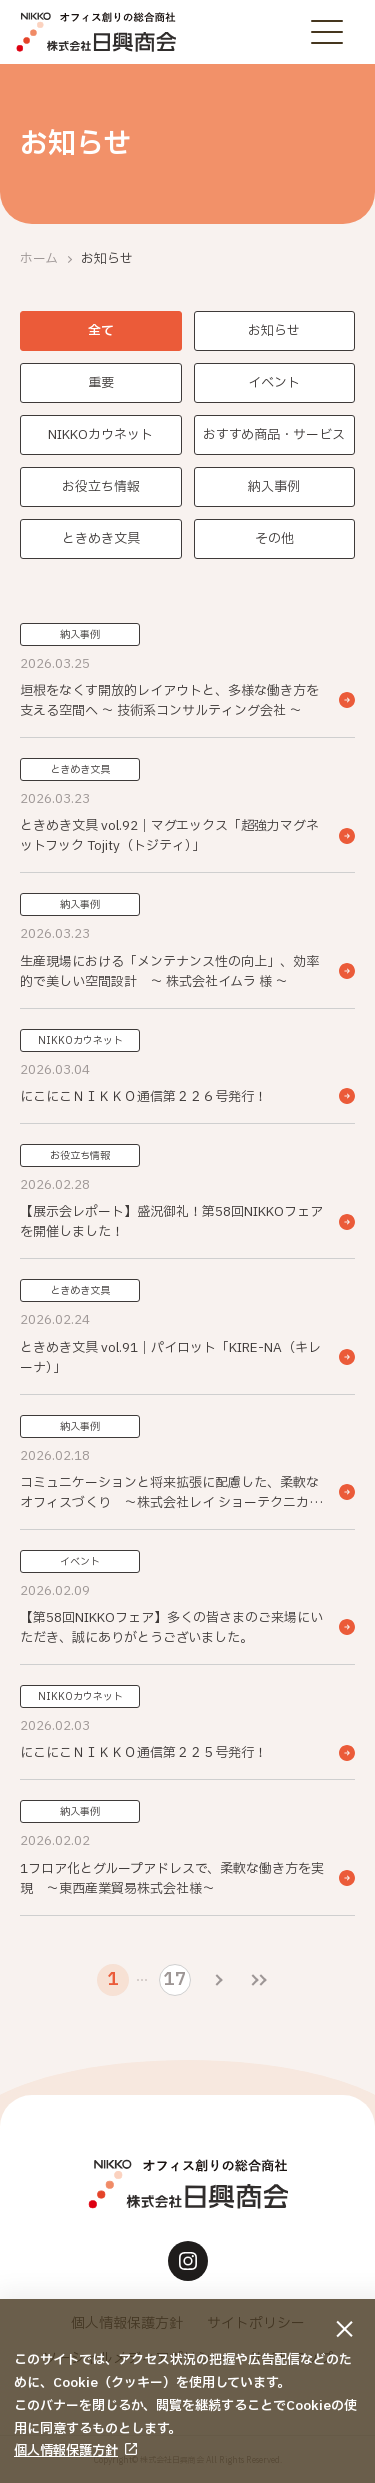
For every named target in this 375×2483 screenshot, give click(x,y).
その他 (274, 539)
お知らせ (274, 331)
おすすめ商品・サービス (274, 435)
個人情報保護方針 (66, 2451)
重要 (101, 383)
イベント (274, 383)
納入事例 (274, 487)
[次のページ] (219, 1980)
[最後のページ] (259, 1980)
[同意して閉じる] (345, 2329)
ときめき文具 (101, 539)
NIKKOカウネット (100, 435)
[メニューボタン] (327, 32)
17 (174, 1979)
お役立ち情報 (101, 487)
